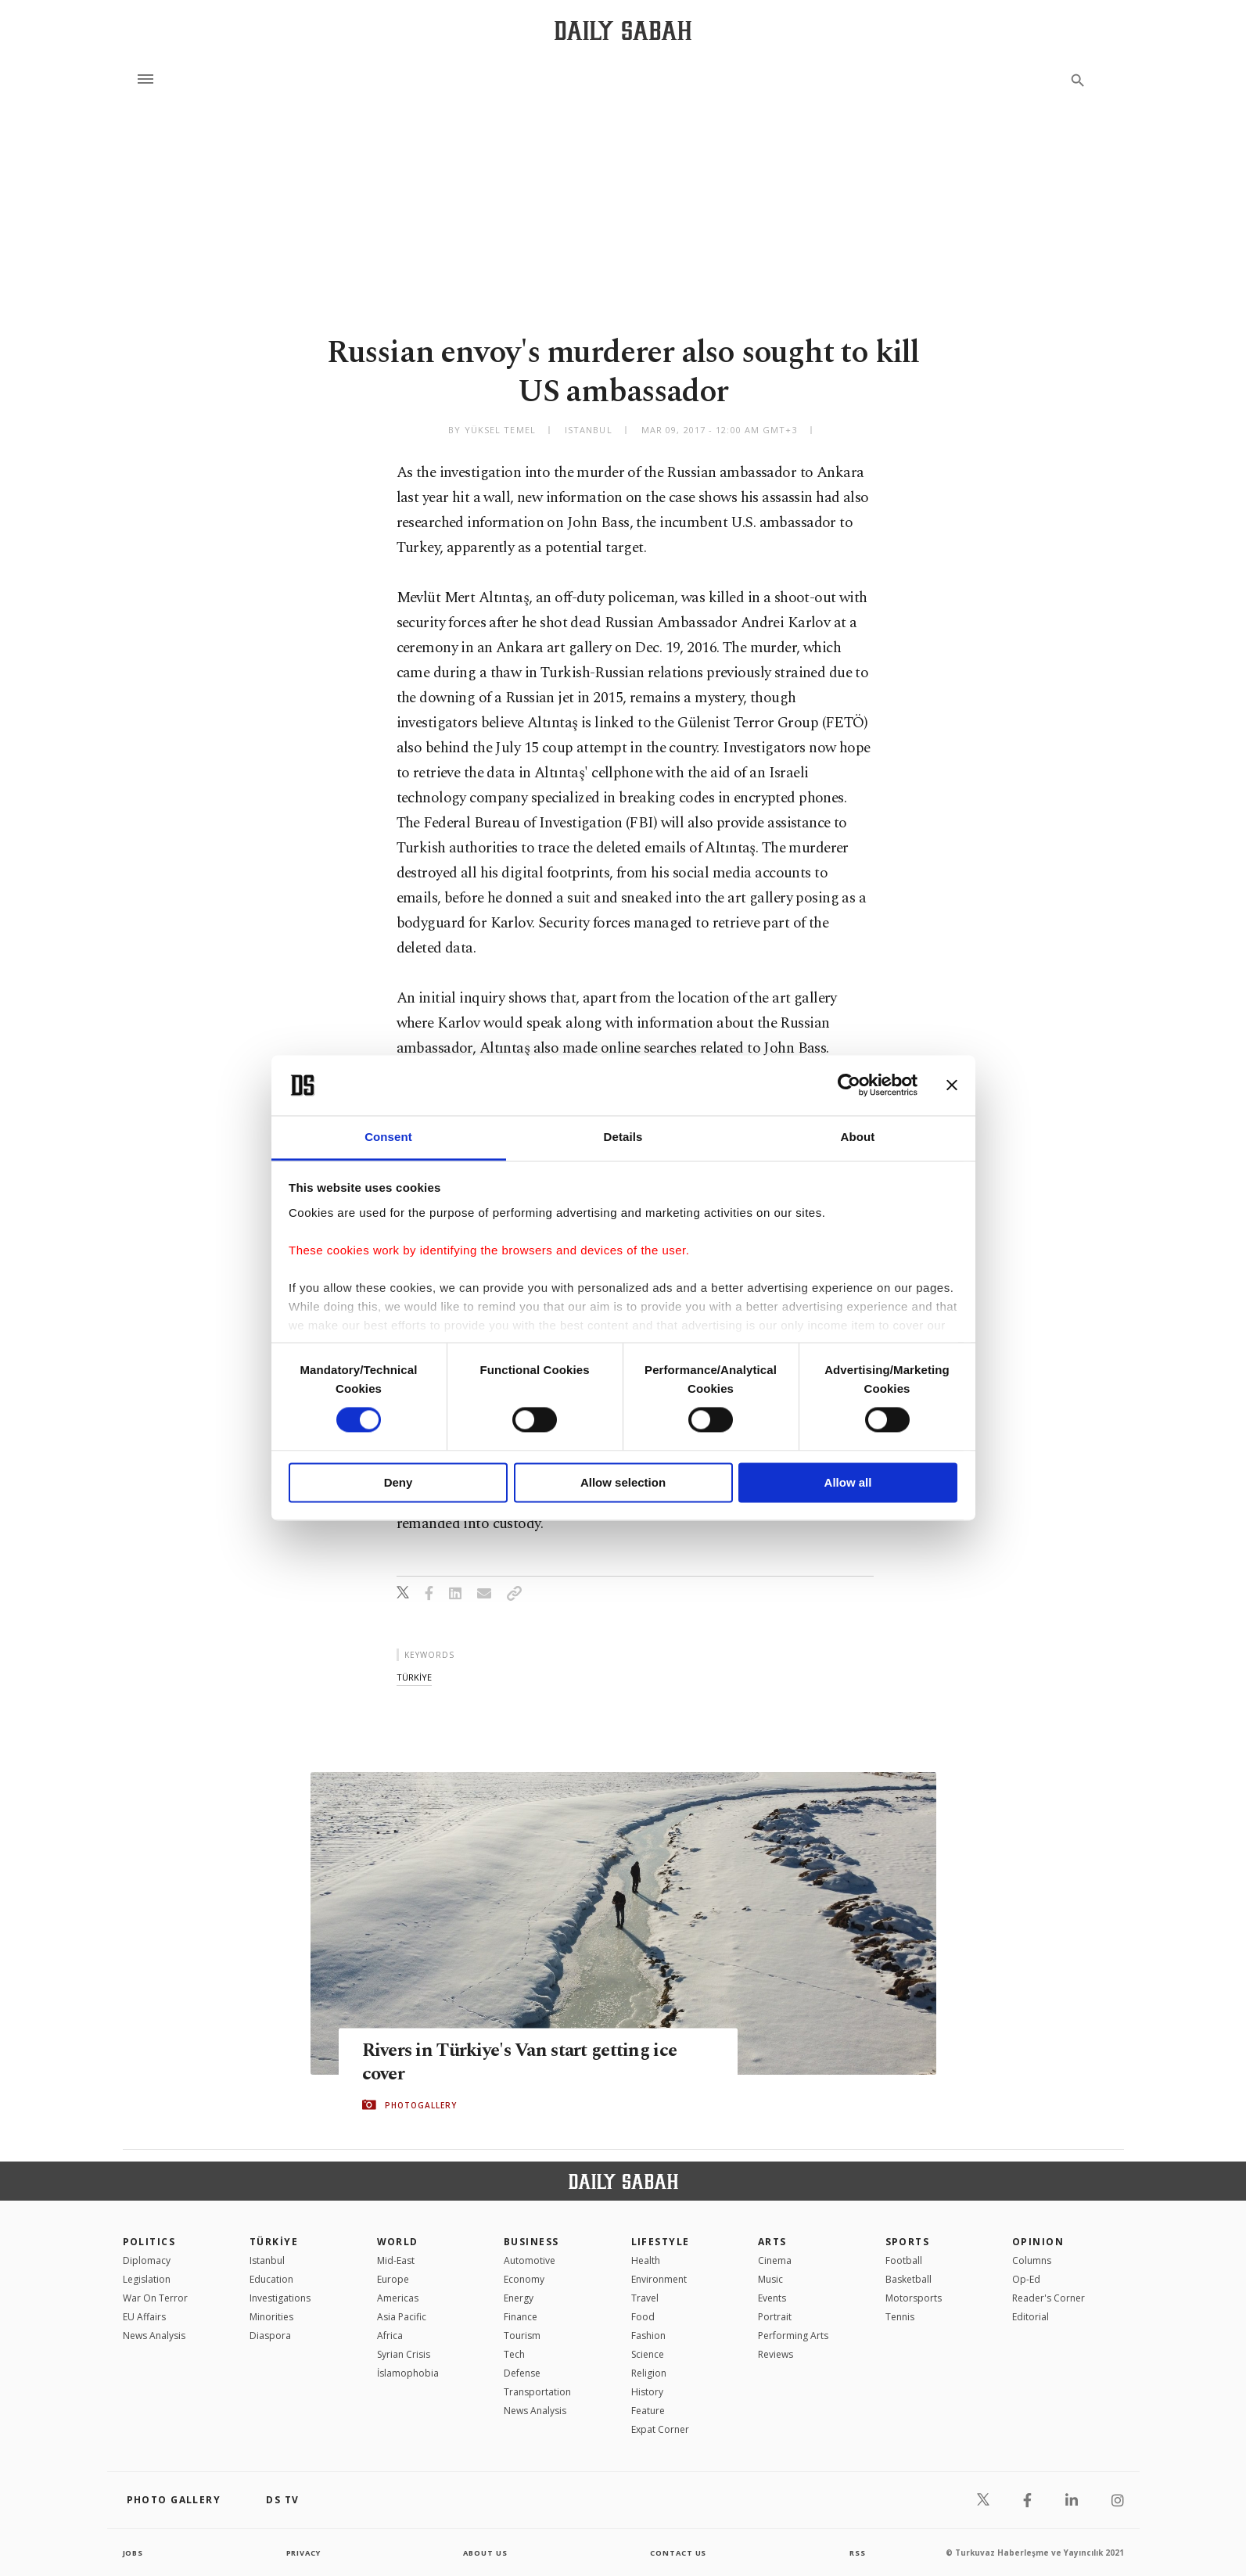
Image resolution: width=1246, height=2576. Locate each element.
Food (643, 2316)
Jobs (134, 2552)
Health (645, 2260)
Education (271, 2279)
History (647, 2391)
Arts (772, 2241)
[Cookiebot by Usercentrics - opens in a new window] (849, 1085)
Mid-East (396, 2260)
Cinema (775, 2260)
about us (486, 2552)
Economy (524, 2279)
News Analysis (154, 2335)
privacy (303, 2552)
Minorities (271, 2316)
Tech (514, 2354)
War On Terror (155, 2298)
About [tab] (858, 1136)
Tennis (899, 2316)
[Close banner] (951, 1085)
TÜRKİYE (274, 2241)
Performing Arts (793, 2335)
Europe (393, 2279)
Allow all (848, 1482)
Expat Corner (660, 2429)
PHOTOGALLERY (421, 2105)
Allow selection (623, 1482)
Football (903, 2260)
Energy (518, 2298)
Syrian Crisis (403, 2354)
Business (531, 2241)
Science (647, 2354)
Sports (907, 2241)
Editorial (1030, 2316)
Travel (645, 2298)
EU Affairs (144, 2316)
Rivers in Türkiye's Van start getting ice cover (528, 2062)
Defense (522, 2373)
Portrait (775, 2316)
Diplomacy (147, 2260)
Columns (1031, 2260)
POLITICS (149, 2241)
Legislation (147, 2279)
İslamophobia (408, 2373)
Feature (648, 2410)
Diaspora (270, 2335)
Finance (520, 2316)
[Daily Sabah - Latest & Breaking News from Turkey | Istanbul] (623, 30)
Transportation (537, 2391)
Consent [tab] (388, 1136)
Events (772, 2298)
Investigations (280, 2298)
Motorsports (913, 2298)
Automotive (529, 2260)
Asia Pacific (401, 2316)
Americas (397, 2298)
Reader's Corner (1048, 2298)
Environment (659, 2279)
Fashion (648, 2335)
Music (770, 2279)
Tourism (522, 2335)
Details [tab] (623, 1136)
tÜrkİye (414, 1677)
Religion (648, 2373)
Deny (398, 1482)
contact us (679, 2552)
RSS (857, 2552)
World (397, 2241)
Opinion (1038, 2241)
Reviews (775, 2354)
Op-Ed (1026, 2279)
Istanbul (267, 2260)
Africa (390, 2335)
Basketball (908, 2279)
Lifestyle (660, 2241)
